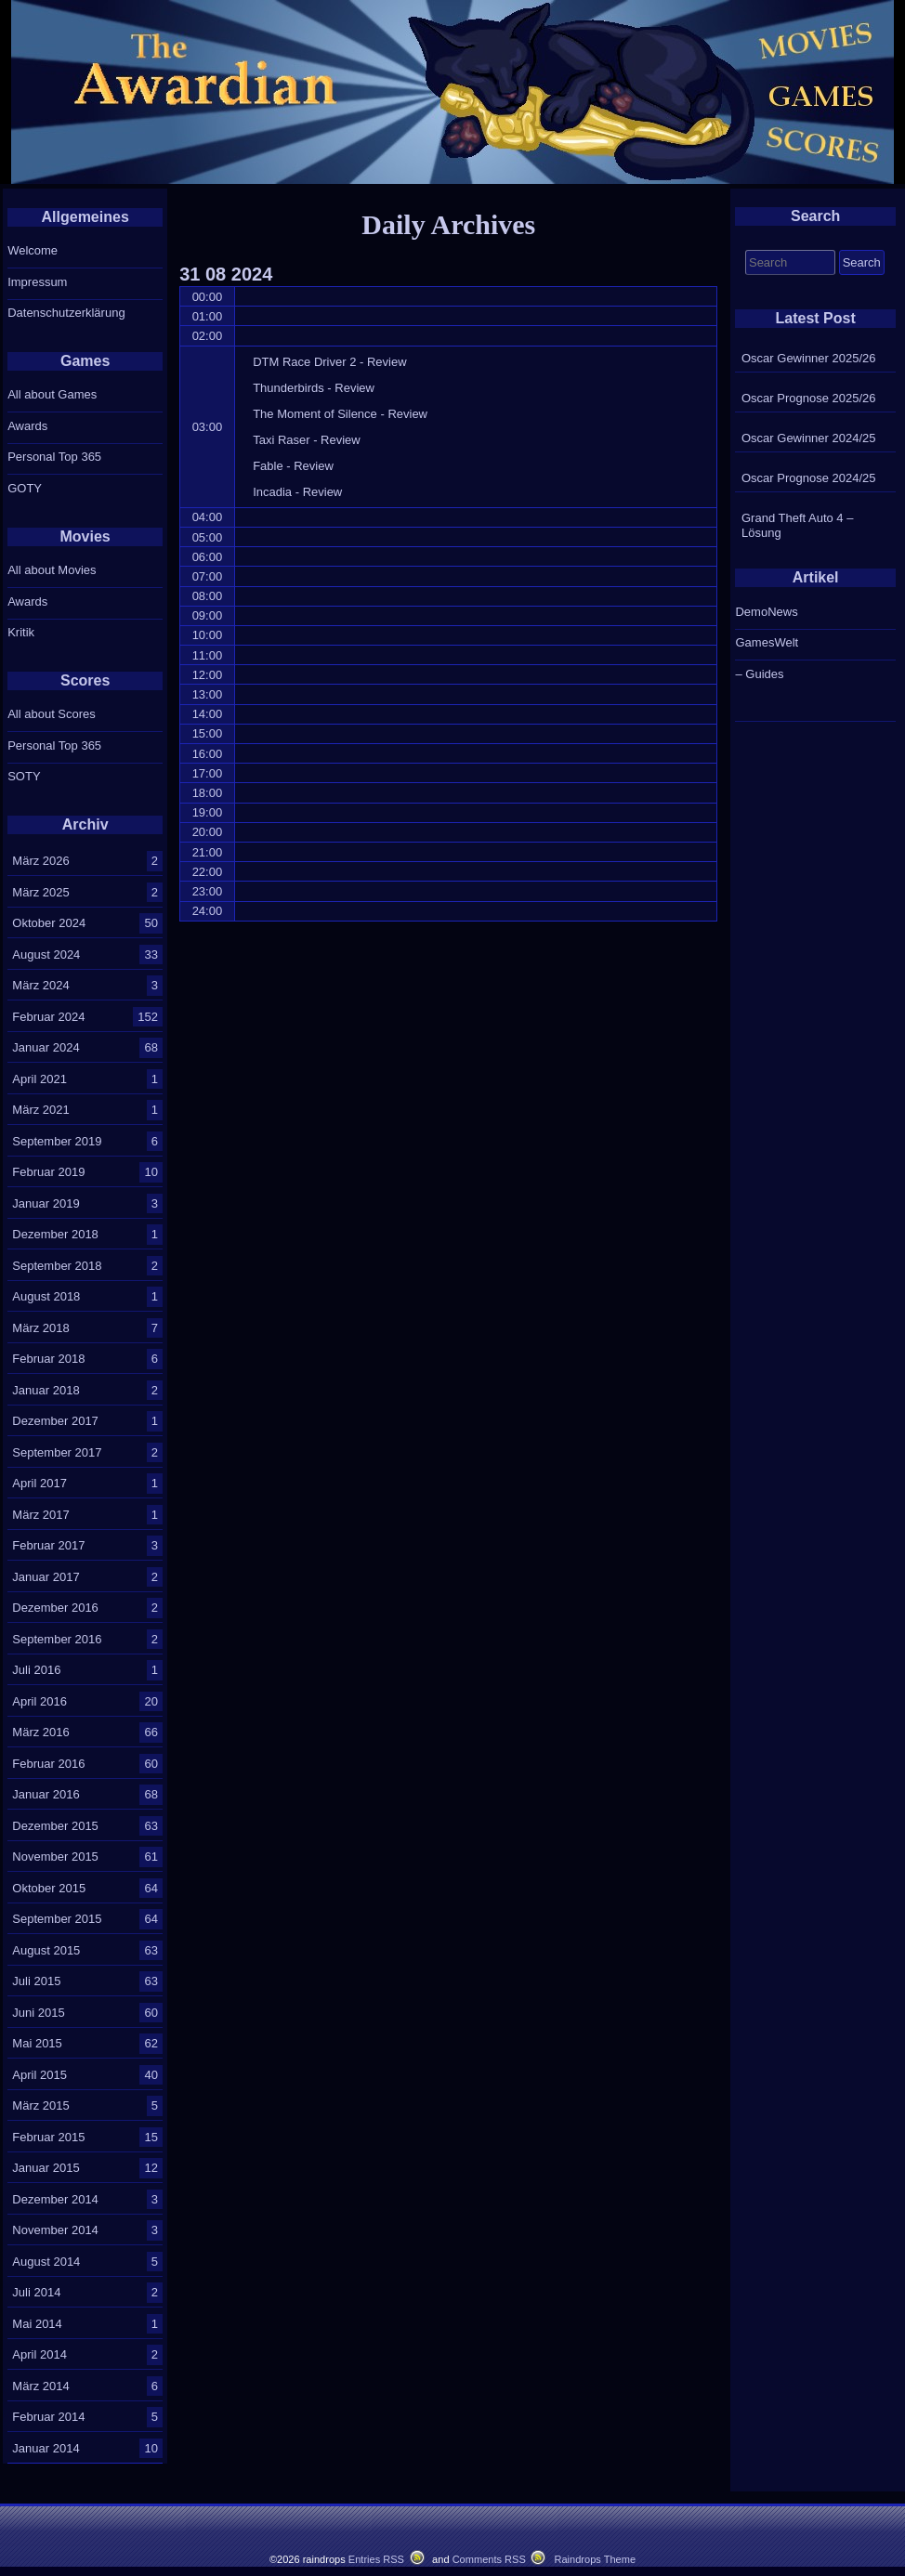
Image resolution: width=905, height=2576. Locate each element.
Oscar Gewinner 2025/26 (808, 358)
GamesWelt (766, 642)
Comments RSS (489, 2559)
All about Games (52, 394)
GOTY (24, 488)
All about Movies (51, 570)
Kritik (20, 632)
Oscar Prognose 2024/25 (808, 478)
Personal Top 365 (54, 457)
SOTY (23, 776)
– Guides (759, 674)
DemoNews (766, 612)
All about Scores (51, 714)
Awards (27, 426)
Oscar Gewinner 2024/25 (808, 438)
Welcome (32, 250)
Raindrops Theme (595, 2559)
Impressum (37, 282)
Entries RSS (376, 2559)
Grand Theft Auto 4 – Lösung (797, 525)
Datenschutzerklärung (66, 313)
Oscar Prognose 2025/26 (808, 398)
